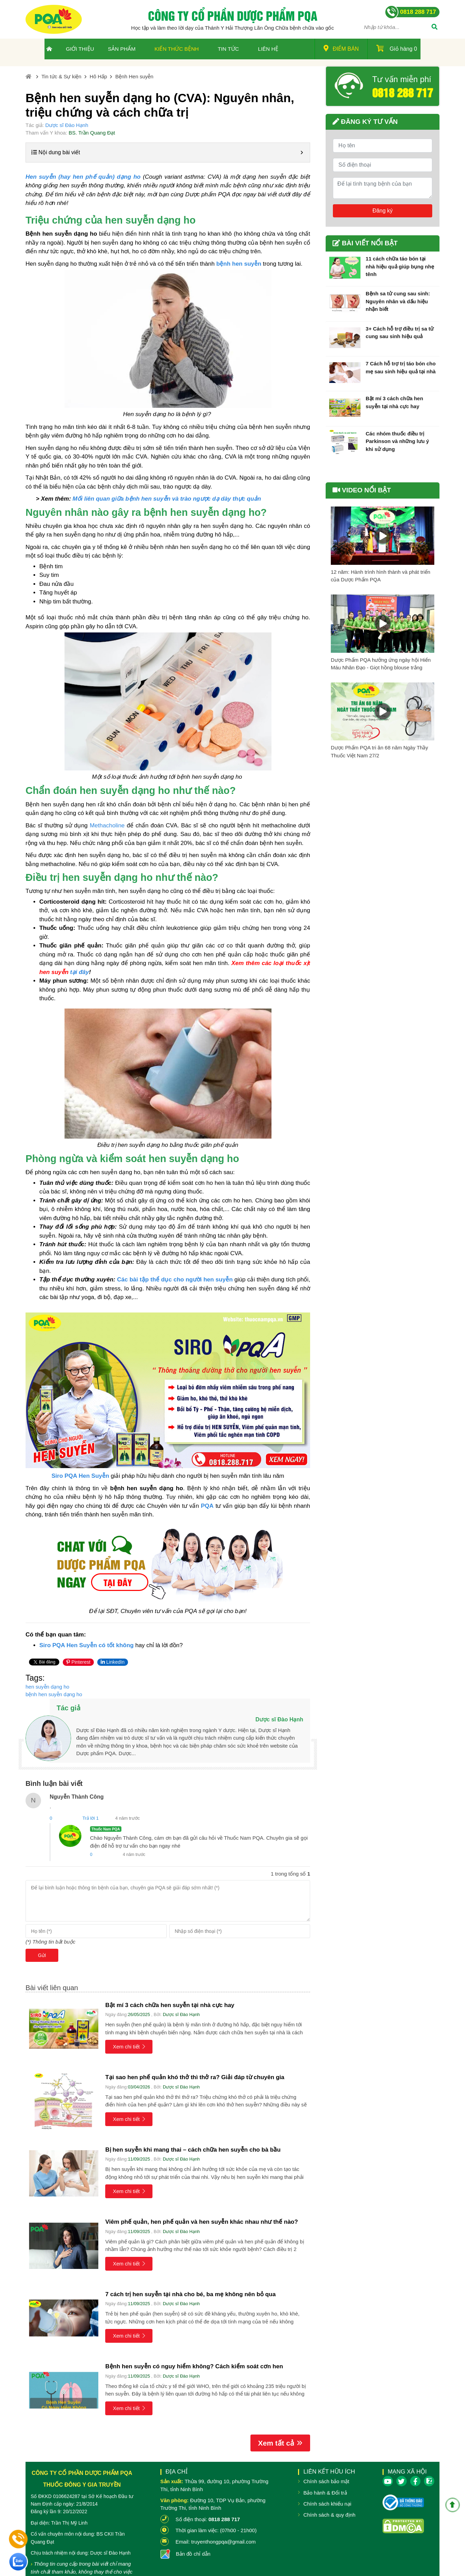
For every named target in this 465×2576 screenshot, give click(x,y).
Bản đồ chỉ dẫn (193, 2554)
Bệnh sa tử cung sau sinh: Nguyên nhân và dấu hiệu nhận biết (398, 301)
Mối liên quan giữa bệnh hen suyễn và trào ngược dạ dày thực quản (166, 498)
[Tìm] (434, 27)
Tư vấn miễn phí (401, 79)
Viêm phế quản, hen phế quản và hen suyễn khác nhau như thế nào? (201, 2222)
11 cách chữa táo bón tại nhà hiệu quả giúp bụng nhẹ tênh (400, 266)
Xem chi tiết (129, 2046)
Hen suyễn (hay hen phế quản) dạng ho (83, 177)
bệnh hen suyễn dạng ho (54, 1694)
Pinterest (78, 1662)
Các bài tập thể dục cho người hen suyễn (174, 1279)
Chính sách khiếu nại (327, 2504)
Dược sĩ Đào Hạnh (66, 125)
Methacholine (107, 825)
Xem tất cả (280, 2443)
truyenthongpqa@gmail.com (223, 2542)
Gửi (42, 1955)
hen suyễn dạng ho (47, 1687)
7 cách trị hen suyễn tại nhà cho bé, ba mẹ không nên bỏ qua (190, 2294)
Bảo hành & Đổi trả (325, 2493)
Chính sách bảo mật (326, 2481)
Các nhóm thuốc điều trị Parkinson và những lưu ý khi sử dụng (397, 441)
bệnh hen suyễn (238, 263)
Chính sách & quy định (329, 2515)
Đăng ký (383, 211)
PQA (207, 1506)
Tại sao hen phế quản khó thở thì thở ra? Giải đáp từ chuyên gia (194, 2077)
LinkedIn (113, 1662)
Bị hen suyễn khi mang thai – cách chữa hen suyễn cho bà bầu (192, 2149)
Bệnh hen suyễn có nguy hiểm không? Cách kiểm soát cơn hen (194, 2366)
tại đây (79, 972)
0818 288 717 (402, 92)
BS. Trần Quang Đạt (92, 133)
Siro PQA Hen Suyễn (80, 1476)
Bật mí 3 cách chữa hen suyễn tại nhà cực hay (169, 2005)
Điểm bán (341, 48)
